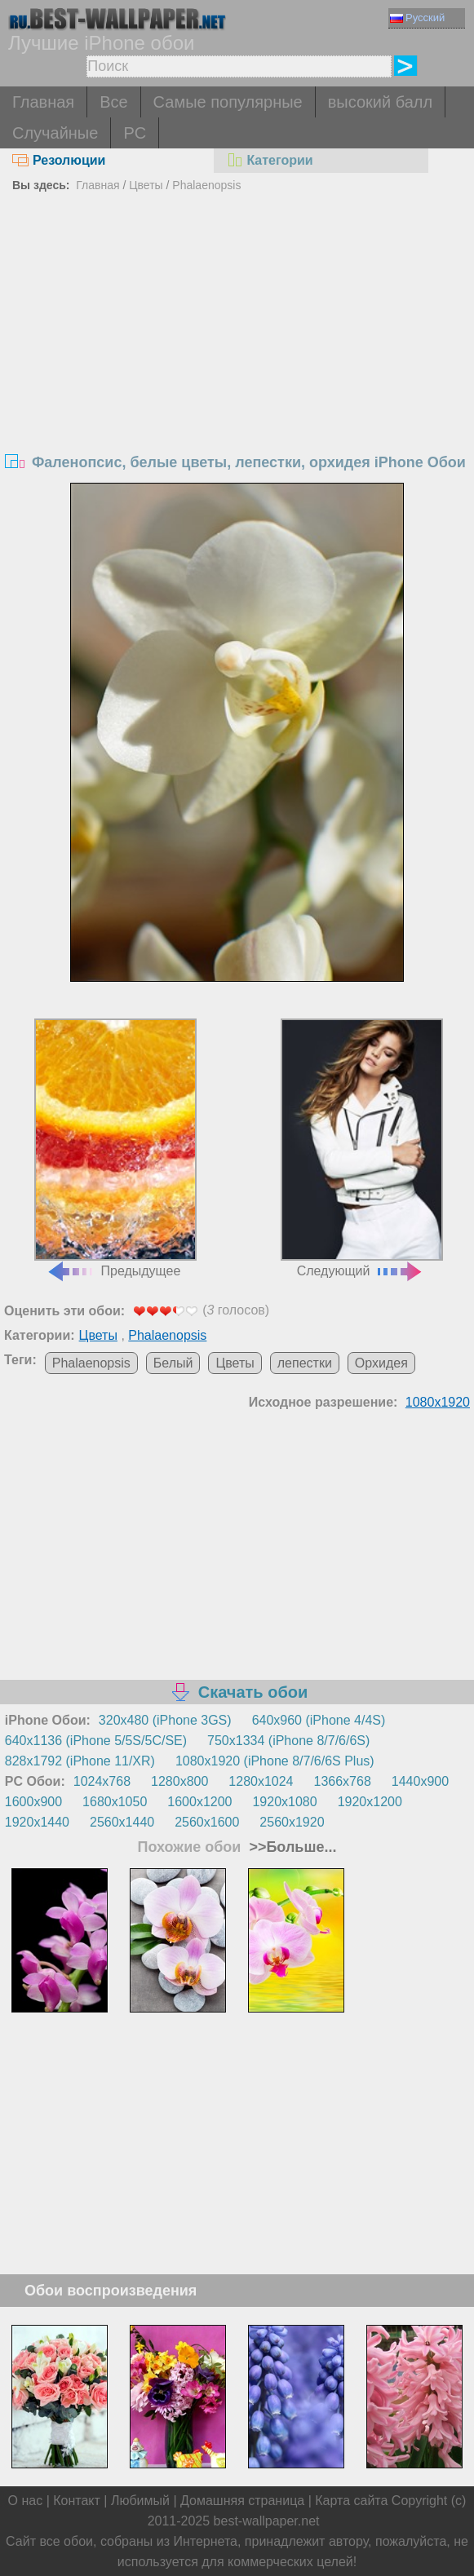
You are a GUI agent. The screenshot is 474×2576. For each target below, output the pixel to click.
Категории (269, 160)
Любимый (140, 2501)
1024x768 (102, 1781)
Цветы (145, 185)
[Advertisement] (237, 319)
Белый (173, 1363)
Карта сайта (351, 2501)
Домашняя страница (242, 2501)
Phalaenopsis (206, 185)
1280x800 (179, 1781)
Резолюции (58, 160)
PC (134, 133)
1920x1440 (37, 1822)
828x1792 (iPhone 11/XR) (80, 1761)
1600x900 (33, 1802)
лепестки (304, 1363)
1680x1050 (114, 1802)
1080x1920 (437, 1402)
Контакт (76, 2501)
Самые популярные (228, 102)
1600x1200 (199, 1802)
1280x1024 (260, 1781)
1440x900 (420, 1781)
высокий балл (380, 102)
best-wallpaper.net (267, 2521)
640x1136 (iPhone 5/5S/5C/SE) (96, 1741)
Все (113, 102)
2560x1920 (291, 1822)
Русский (417, 17)
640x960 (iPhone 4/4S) (319, 1720)
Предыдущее (115, 1148)
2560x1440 (122, 1822)
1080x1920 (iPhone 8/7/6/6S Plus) (274, 1761)
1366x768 (342, 1781)
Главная (43, 102)
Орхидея (381, 1363)
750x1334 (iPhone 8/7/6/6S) (288, 1741)
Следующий (362, 1148)
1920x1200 (370, 1802)
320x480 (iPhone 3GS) (165, 1720)
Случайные (55, 133)
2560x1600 (207, 1822)
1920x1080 (284, 1802)
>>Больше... (290, 1847)
